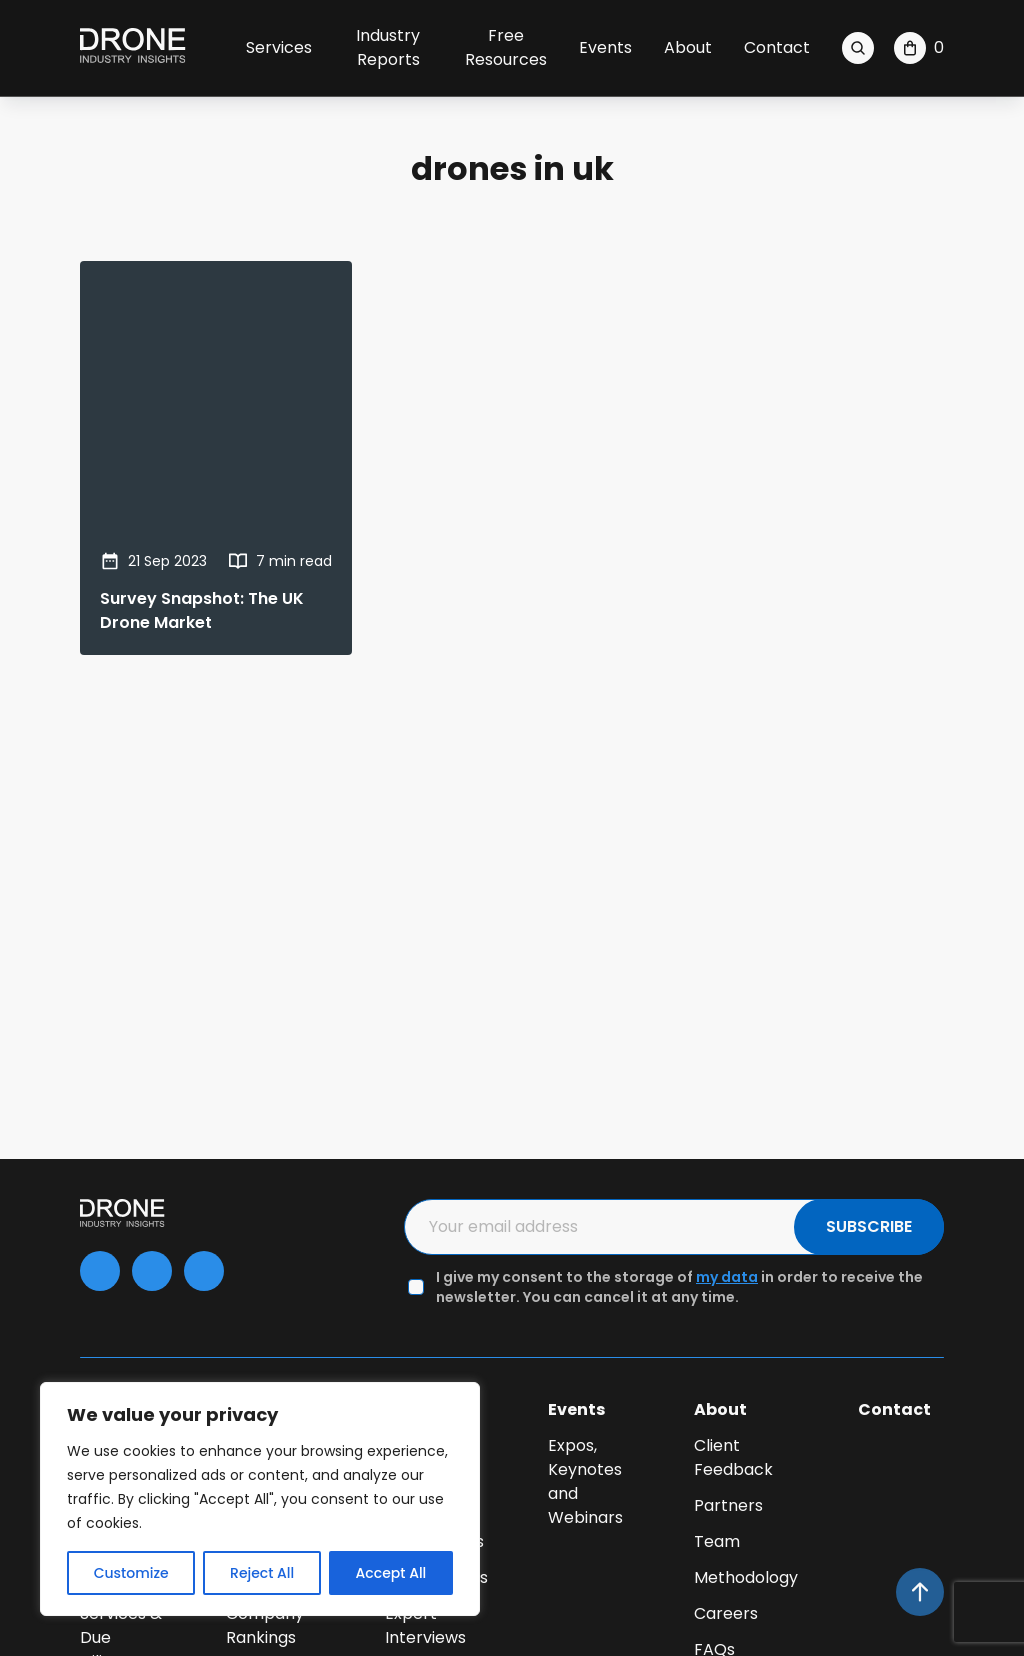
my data (727, 1277)
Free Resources (506, 47)
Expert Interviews (425, 1625)
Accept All (391, 1573)
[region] (260, 1499)
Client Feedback (733, 1457)
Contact (777, 47)
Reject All (262, 1573)
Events (605, 47)
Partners (728, 1505)
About (688, 47)
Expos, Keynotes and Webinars (585, 1481)
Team (717, 1541)
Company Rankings (265, 1625)
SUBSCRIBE (869, 1226)
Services (279, 47)
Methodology (746, 1577)
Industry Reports (388, 47)
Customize (131, 1573)
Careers (726, 1613)
